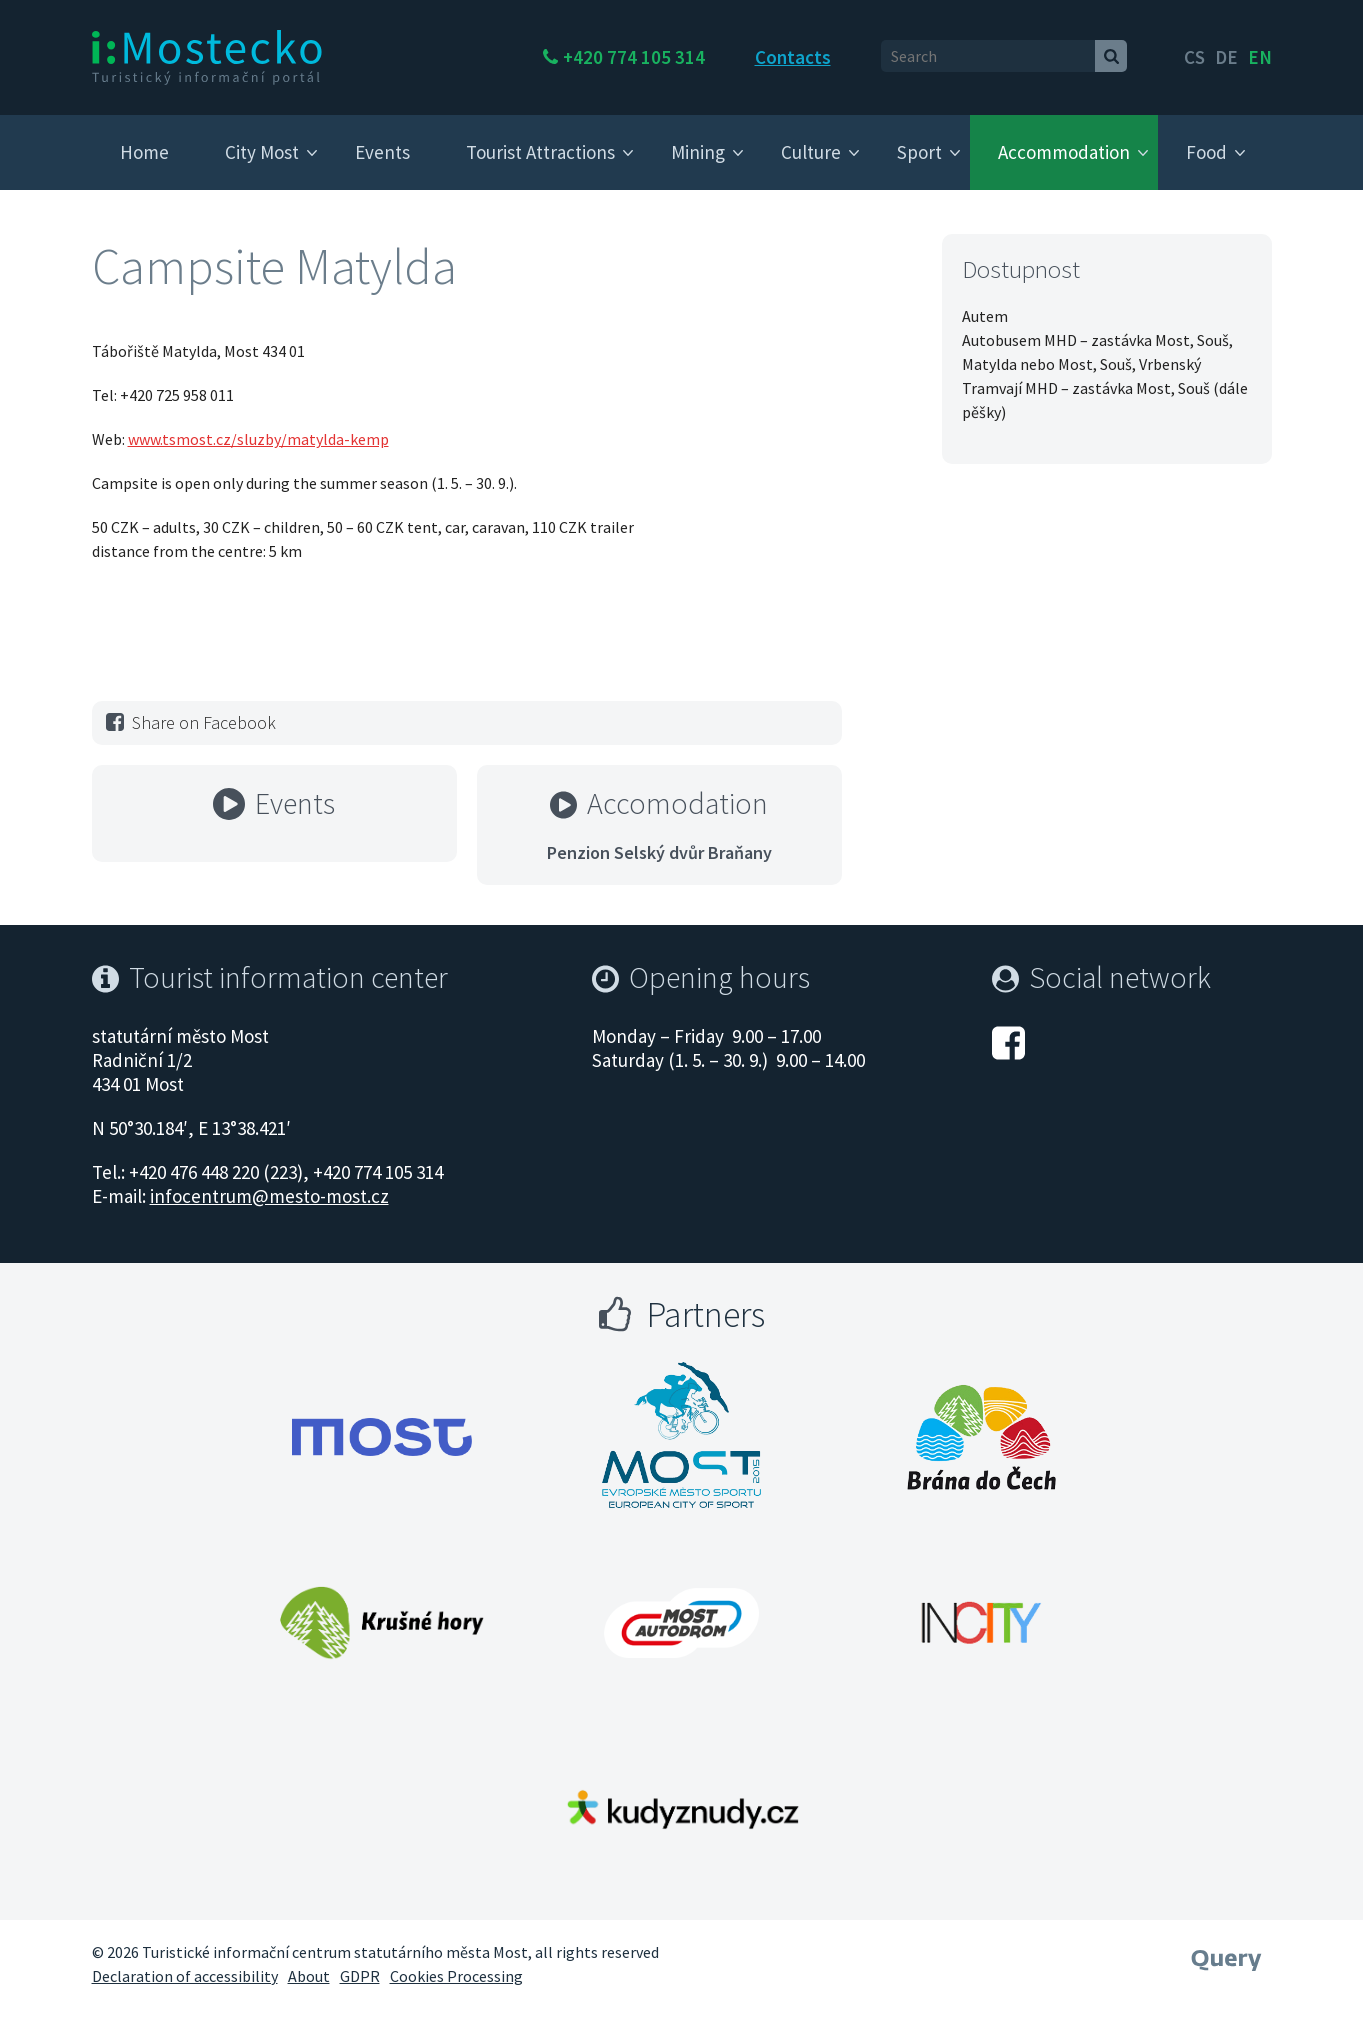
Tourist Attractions (540, 152)
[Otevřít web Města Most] (382, 1437)
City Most (262, 152)
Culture (811, 152)
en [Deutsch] (1260, 57)
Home (144, 152)
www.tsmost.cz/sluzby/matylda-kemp (258, 439)
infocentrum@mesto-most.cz (269, 1196)
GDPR (360, 1976)
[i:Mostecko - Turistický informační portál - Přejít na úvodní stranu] (207, 56)
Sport (919, 152)
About (309, 1976)
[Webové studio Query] (1226, 1953)
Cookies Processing (456, 1976)
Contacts (864, 57)
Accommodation (1064, 152)
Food (1206, 152)
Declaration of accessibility (185, 1976)
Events (382, 152)
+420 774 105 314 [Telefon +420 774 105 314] (705, 57)
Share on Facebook (189, 722)
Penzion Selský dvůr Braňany (659, 852)
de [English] (1226, 57)
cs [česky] (1194, 57)
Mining (698, 152)
